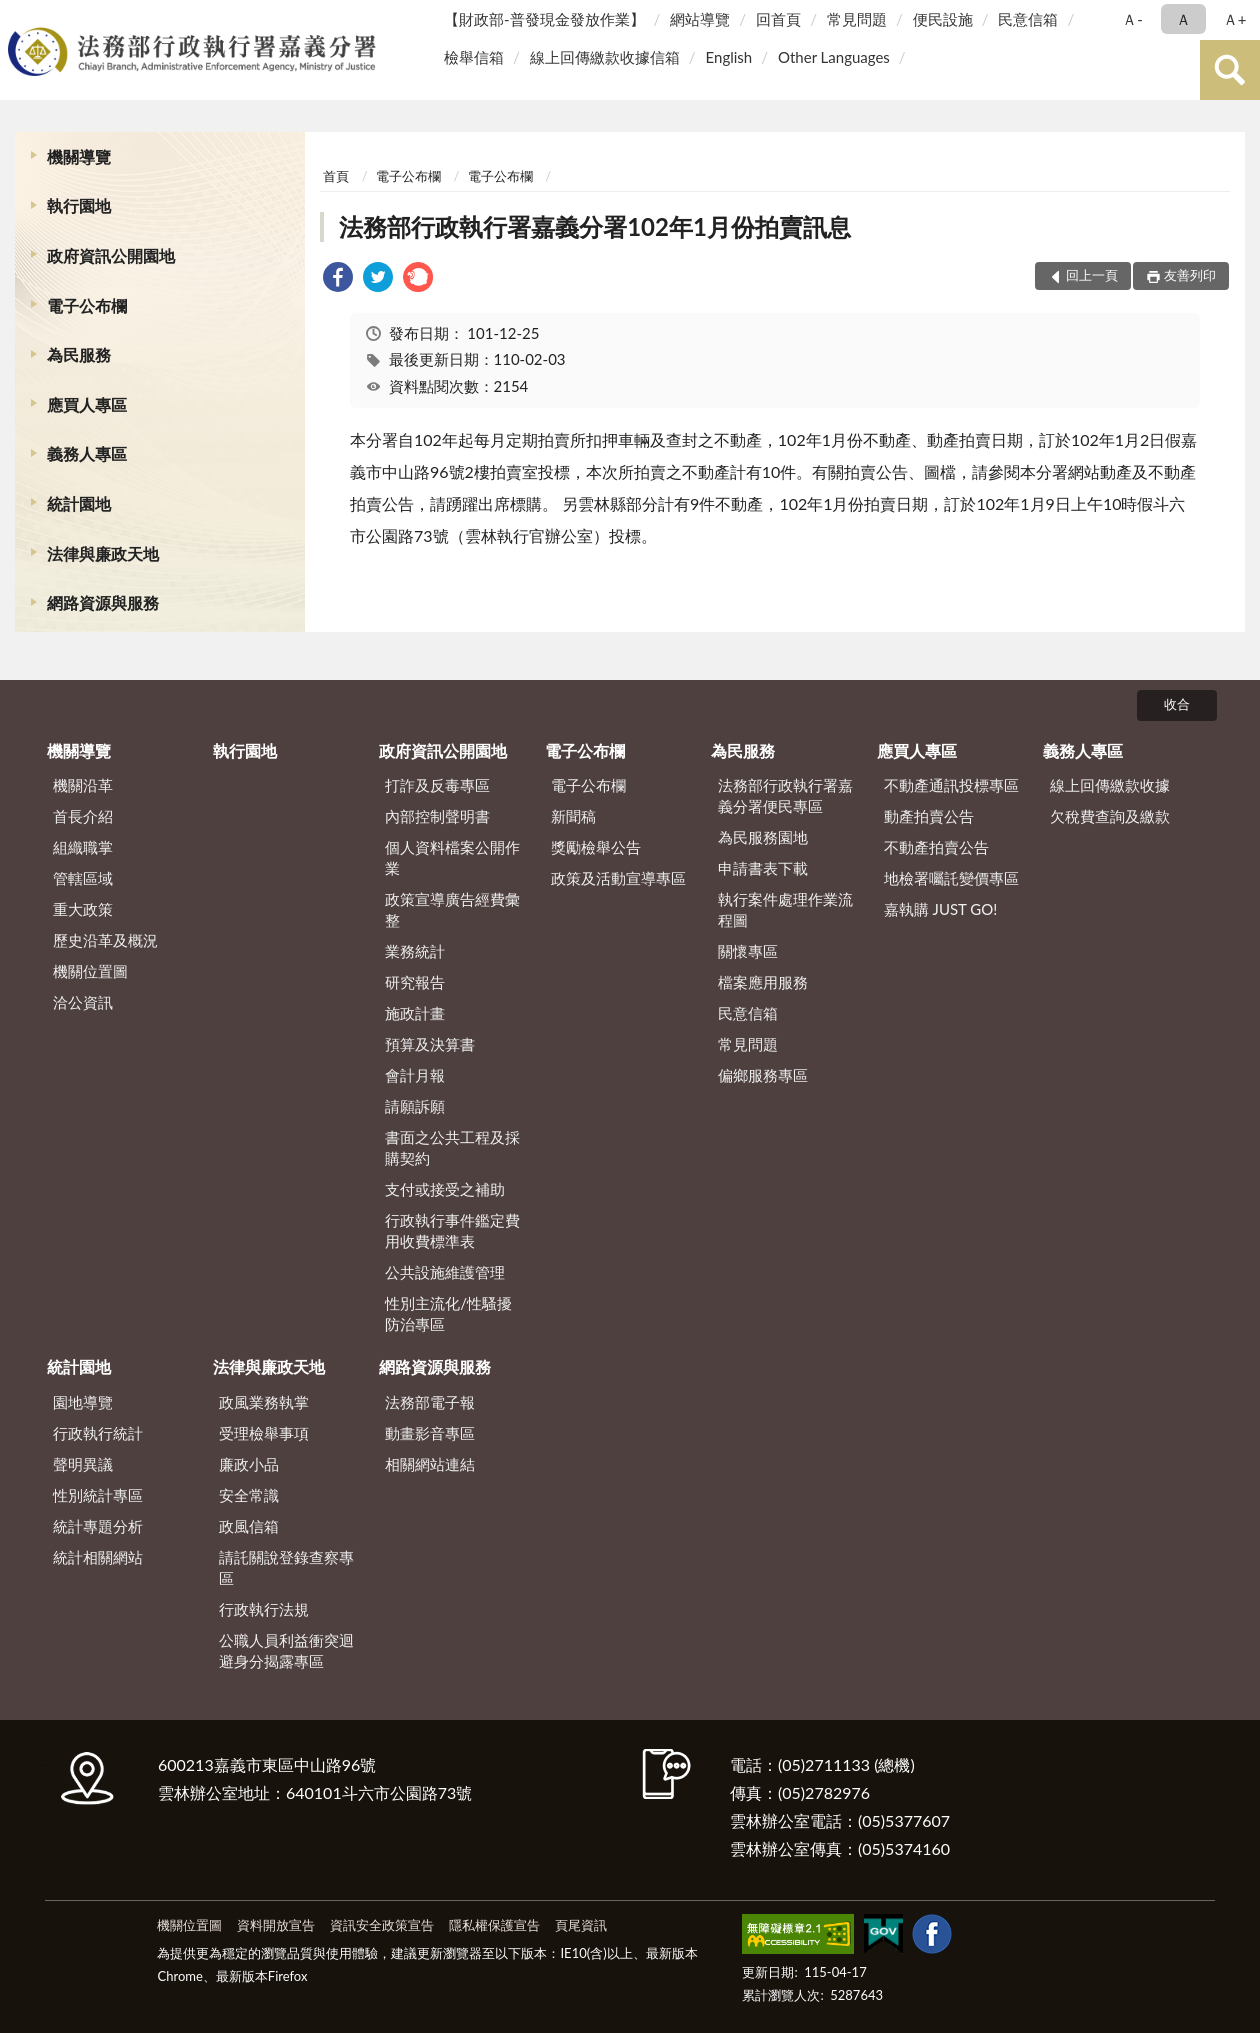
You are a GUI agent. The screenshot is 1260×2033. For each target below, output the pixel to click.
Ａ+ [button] (1235, 19)
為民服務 (79, 354)
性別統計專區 (98, 1495)
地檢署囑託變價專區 (951, 878)
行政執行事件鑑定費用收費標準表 (452, 1230)
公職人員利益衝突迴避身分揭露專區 (286, 1650)
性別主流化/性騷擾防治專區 (448, 1313)
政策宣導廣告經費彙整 (452, 909)
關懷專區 (748, 951)
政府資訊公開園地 (111, 255)
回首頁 (778, 19)
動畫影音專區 (430, 1433)
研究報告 (415, 982)
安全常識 (249, 1495)
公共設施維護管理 (445, 1272)
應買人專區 (87, 404)
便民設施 (943, 19)
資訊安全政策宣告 (382, 1925)
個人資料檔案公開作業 (452, 857)
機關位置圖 (90, 971)
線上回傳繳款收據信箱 (605, 57)
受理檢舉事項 (264, 1433)
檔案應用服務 (763, 982)
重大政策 (83, 909)
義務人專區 (87, 453)
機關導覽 (79, 156)
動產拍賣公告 (929, 816)
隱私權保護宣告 (494, 1925)
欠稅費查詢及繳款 (1110, 816)
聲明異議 (83, 1464)
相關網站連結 (430, 1464)
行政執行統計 (98, 1433)
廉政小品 (249, 1464)
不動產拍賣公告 (936, 847)
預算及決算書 (430, 1044)
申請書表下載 (763, 868)
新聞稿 (573, 816)
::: (19, 17)
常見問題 (857, 19)
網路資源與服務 (103, 602)
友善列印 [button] (1190, 275)
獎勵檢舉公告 (596, 847)
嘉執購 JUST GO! (941, 909)
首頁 (336, 176)
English (729, 57)
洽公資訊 (83, 1002)
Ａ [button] (1183, 19)
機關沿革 (83, 785)
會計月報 (415, 1075)
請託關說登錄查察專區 (286, 1567)
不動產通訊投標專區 (951, 785)
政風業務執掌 (264, 1402)
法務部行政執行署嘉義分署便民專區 (785, 795)
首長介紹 (83, 816)
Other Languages (834, 57)
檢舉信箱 (474, 57)
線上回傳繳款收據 (1110, 785)
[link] (338, 279)
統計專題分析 (98, 1526)
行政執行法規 (264, 1609)
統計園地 (79, 503)
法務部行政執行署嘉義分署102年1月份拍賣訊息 (595, 226)
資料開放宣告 (276, 1925)
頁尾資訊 (581, 1925)
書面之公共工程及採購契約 (452, 1147)
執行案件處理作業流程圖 (785, 909)
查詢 (1230, 70)
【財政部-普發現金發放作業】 (544, 19)
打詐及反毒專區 (437, 785)
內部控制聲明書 (437, 816)
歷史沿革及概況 (105, 940)
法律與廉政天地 (103, 553)
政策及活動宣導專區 (618, 878)
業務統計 (415, 951)
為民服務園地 (763, 837)
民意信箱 (1028, 19)
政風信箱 (249, 1526)
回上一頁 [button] (1092, 275)
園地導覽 (83, 1402)
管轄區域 (83, 878)
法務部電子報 (430, 1402)
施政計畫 (415, 1013)
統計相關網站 (98, 1557)
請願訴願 (415, 1106)
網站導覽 (700, 19)
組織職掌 (83, 847)
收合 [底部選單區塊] (1177, 704)
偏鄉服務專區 (763, 1075)
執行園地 (79, 205)
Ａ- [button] (1132, 19)
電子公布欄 (87, 305)
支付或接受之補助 (445, 1189)
